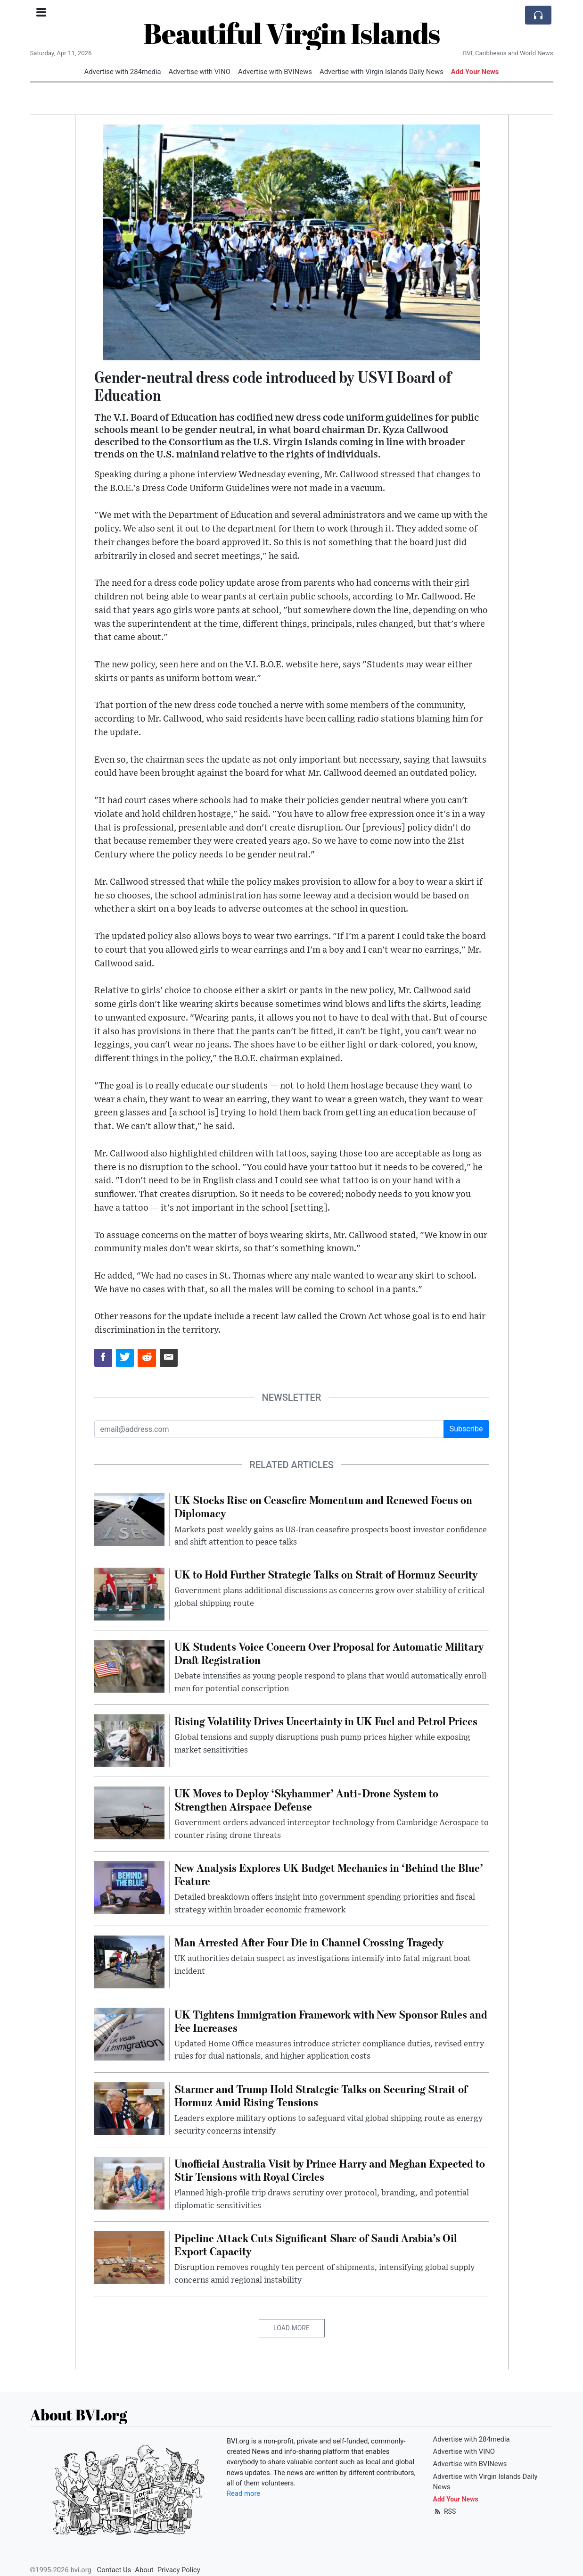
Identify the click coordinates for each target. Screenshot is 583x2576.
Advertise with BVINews (275, 71)
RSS (444, 2511)
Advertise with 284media (122, 71)
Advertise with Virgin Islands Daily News (381, 71)
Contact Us (114, 2570)
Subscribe (466, 1428)
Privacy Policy (178, 2570)
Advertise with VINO (199, 71)
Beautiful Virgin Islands (291, 33)
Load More (291, 2328)
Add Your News (475, 71)
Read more (243, 2493)
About (144, 2570)
